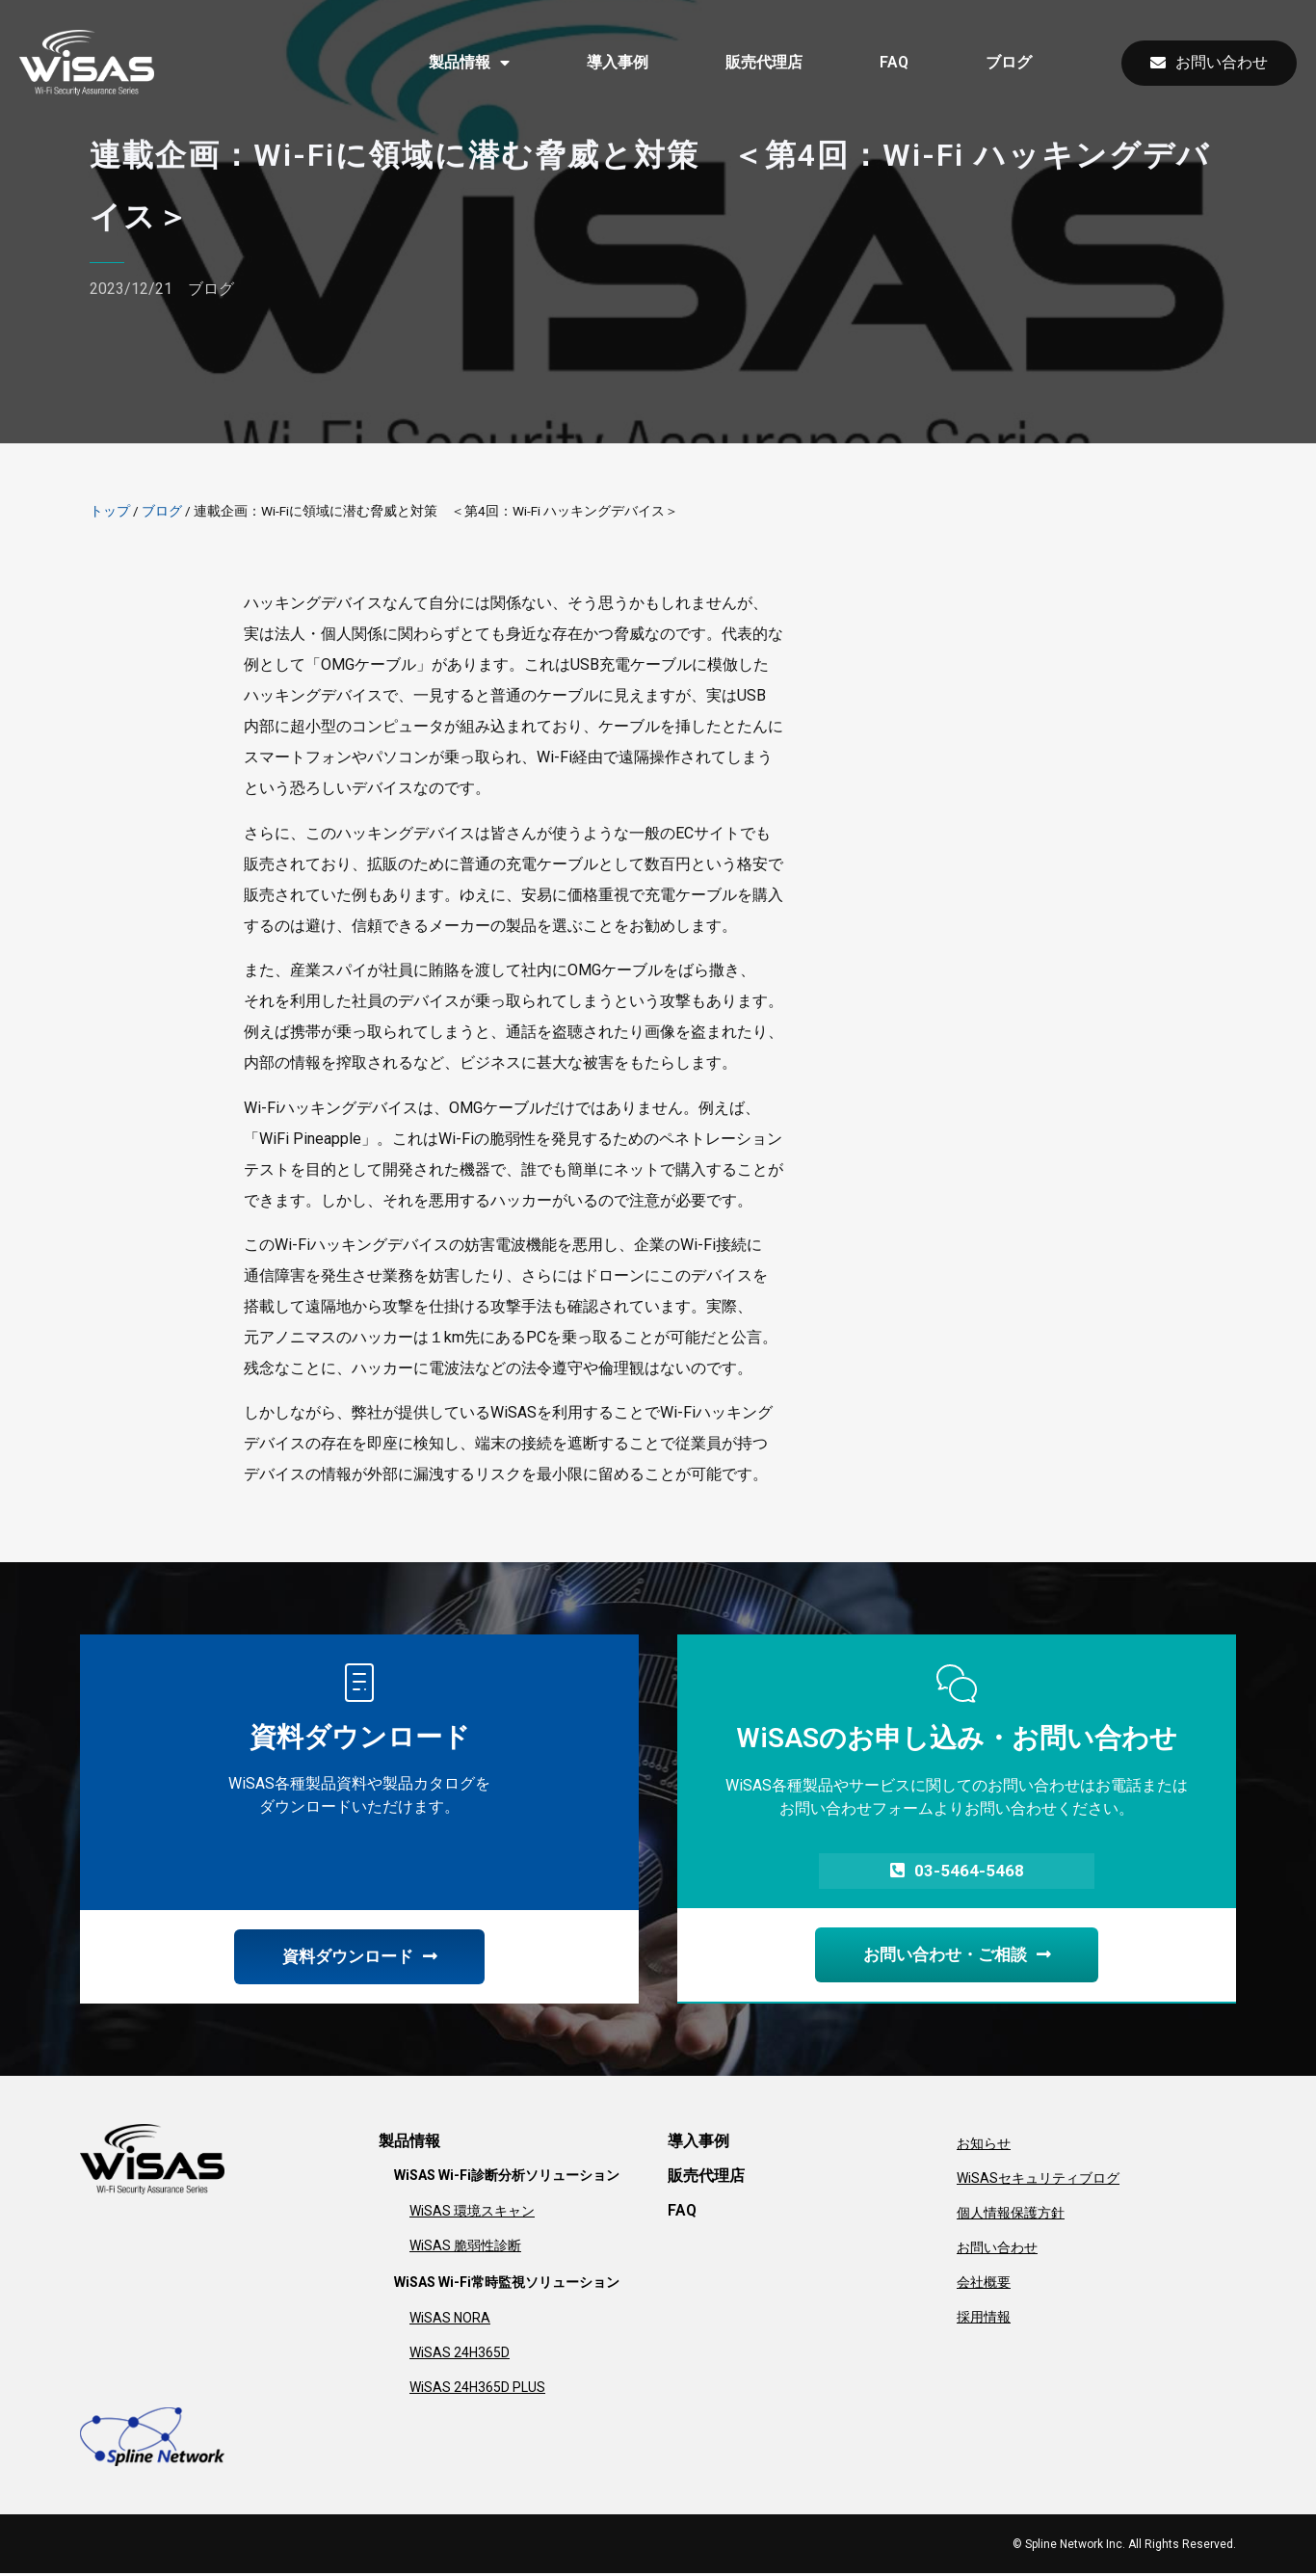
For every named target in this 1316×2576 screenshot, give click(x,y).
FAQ (894, 62)
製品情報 (469, 62)
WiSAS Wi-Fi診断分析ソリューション (506, 2178)
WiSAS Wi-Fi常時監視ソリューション (506, 2285)
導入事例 (617, 62)
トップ (110, 510)
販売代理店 (764, 62)
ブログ (1009, 62)
